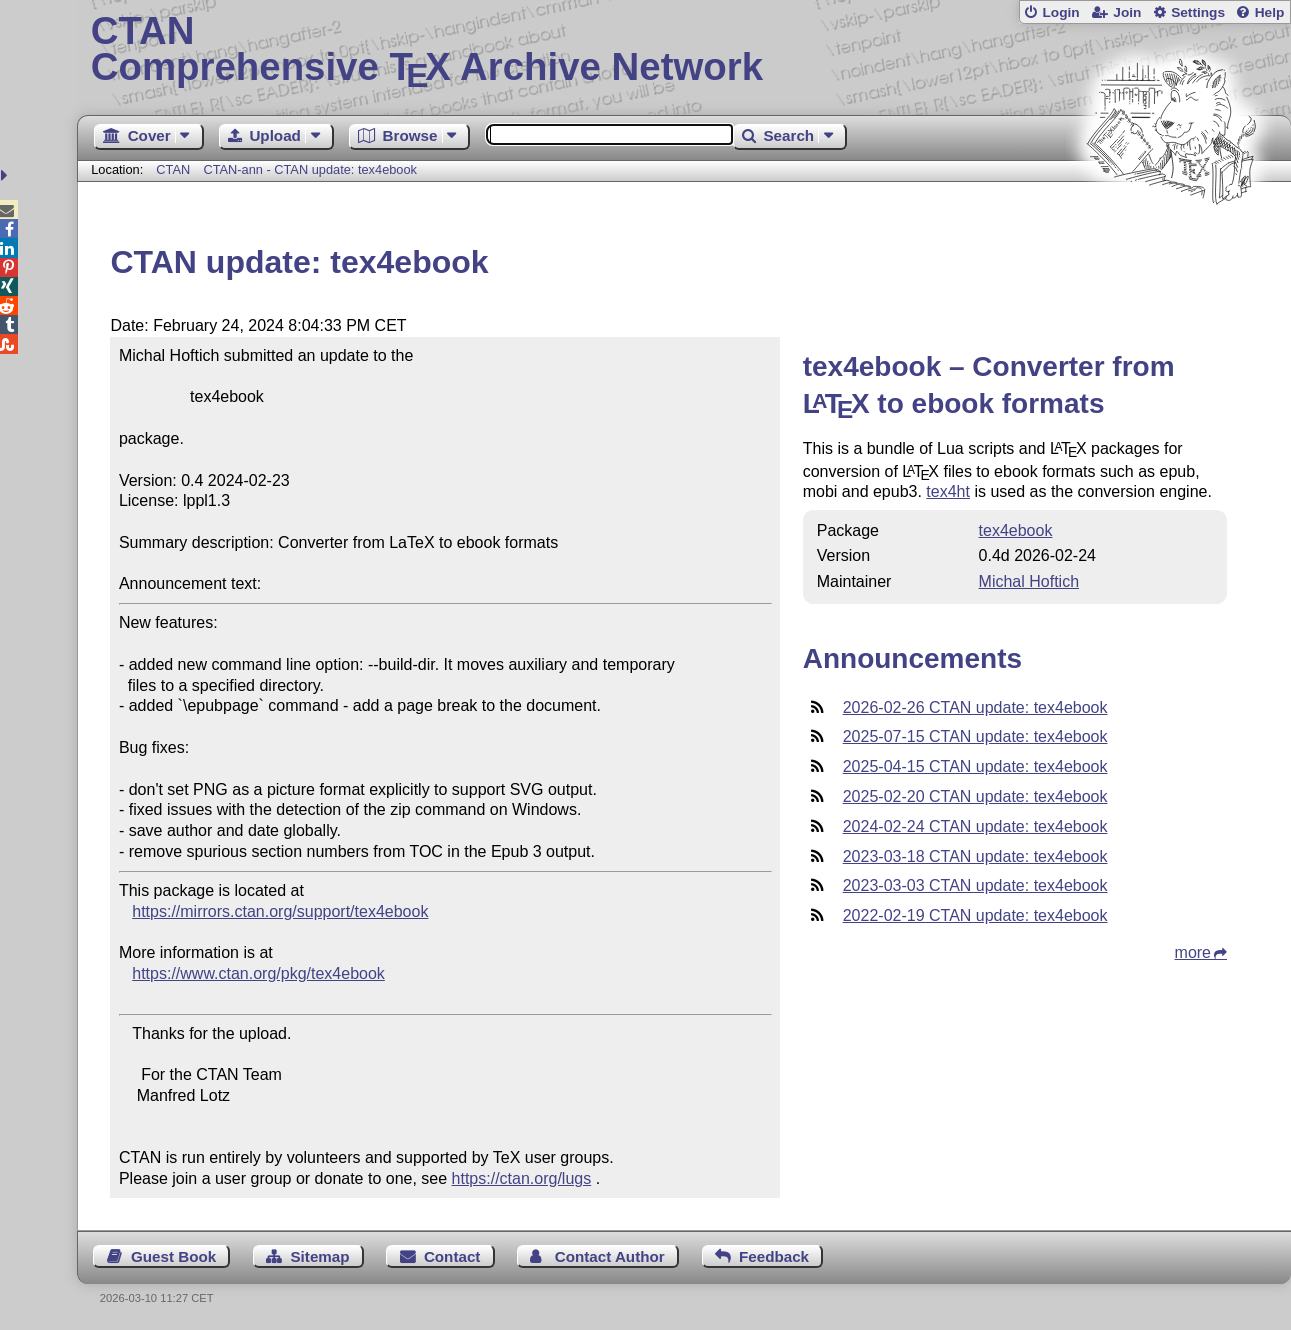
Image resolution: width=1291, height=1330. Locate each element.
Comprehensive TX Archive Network (684, 50)
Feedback (774, 1256)
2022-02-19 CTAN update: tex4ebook (975, 915)
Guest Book (173, 1256)
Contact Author (610, 1256)
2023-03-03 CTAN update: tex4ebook (975, 885)
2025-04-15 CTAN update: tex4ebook (975, 766)
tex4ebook (1016, 530)
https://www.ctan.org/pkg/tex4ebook (258, 973)
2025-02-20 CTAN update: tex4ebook (975, 796)
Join (1127, 12)
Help (1270, 12)
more (1193, 952)
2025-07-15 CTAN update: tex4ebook (975, 736)
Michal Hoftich (1029, 581)
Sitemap (319, 1256)
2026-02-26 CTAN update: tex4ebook (975, 707)
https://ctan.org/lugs (522, 1178)
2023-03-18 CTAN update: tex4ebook (975, 856)
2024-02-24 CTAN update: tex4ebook (975, 826)
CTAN (173, 169)
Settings (1198, 12)
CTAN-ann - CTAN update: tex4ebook (310, 169)
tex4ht (948, 491)
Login (1060, 12)
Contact (452, 1256)
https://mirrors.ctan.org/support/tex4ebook (280, 911)
